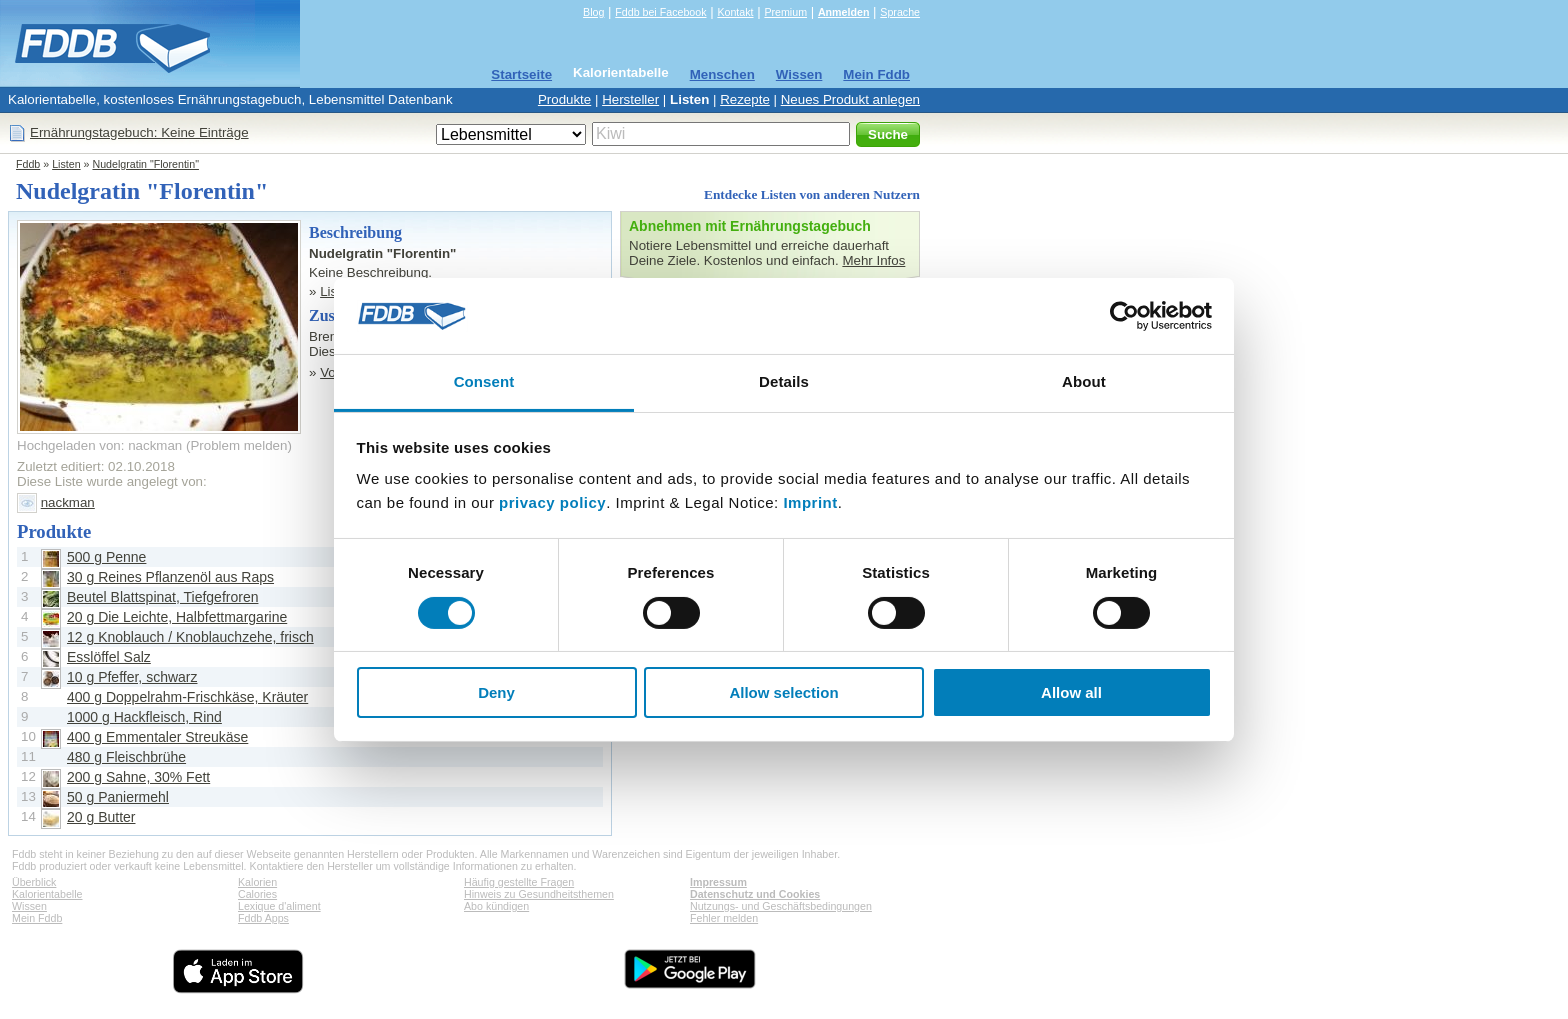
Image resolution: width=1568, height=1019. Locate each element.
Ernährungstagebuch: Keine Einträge (139, 132)
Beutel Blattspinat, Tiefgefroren (162, 597)
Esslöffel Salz (109, 657)
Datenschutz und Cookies (755, 894)
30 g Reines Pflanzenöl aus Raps (170, 577)
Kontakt (735, 12)
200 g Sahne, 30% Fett (138, 777)
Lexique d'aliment (279, 906)
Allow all (1071, 692)
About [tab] (1084, 381)
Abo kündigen (496, 906)
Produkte (564, 99)
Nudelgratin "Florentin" (145, 164)
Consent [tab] (484, 381)
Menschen (722, 74)
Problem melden (238, 445)
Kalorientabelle (621, 72)
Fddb (28, 164)
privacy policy (552, 502)
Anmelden (844, 12)
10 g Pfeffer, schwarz (132, 677)
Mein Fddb (876, 74)
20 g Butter (101, 817)
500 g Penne (106, 557)
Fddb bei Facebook (660, 12)
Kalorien (257, 882)
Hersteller (630, 99)
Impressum (718, 882)
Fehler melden (724, 918)
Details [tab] (784, 381)
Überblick (34, 882)
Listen (689, 99)
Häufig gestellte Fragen (519, 882)
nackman (68, 502)
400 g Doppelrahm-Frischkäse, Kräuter (187, 697)
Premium (785, 12)
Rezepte (745, 99)
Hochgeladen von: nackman (99, 445)
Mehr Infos (873, 260)
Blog (593, 12)
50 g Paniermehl (118, 797)
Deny (496, 692)
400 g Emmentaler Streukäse (157, 737)
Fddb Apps (263, 918)
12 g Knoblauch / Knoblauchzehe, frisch (190, 637)
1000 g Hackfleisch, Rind (144, 717)
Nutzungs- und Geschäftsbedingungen (781, 906)
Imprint (810, 502)
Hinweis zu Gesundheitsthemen (539, 894)
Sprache (900, 12)
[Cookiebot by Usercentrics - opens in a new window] (1124, 316)
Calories (257, 894)
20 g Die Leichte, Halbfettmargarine (177, 617)
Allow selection (783, 692)
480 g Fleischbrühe (126, 757)
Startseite (521, 74)
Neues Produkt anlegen (850, 99)
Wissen (799, 74)
